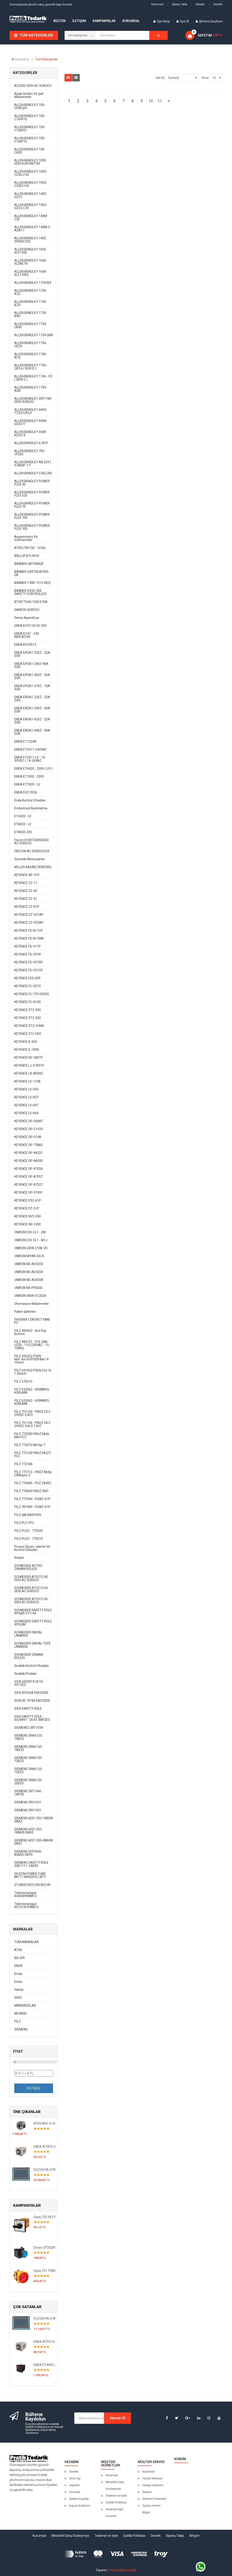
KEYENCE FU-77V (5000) (31, 994)
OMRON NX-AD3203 (28, 1264)
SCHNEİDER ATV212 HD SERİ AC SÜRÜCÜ (31, 1578)
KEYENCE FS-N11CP (28, 930)
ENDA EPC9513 (25, 644)
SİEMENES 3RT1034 (28, 1727)
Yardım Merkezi (152, 2478)
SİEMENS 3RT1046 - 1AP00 (28, 1792)
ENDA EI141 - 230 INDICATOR (26, 635)
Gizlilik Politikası (116, 2502)
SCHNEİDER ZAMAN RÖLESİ (28, 1656)
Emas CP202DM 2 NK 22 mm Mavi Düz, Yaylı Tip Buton (45, 2247)
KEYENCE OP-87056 (28, 1168)
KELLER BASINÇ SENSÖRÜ (33, 867)
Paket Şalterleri (25, 1311)
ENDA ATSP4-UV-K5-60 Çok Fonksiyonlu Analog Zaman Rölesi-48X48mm (45, 2146)
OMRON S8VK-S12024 (30, 1296)
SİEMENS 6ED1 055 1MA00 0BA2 (28, 1830)
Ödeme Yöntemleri (154, 2498)
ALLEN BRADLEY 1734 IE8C (30, 314)
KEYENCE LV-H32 (26, 1089)
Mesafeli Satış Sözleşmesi (115, 2485)
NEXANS (20, 2013)
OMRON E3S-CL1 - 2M (30, 1232)
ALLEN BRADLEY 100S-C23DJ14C (30, 173)
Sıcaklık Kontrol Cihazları (31, 1666)
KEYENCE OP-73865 (28, 1145)
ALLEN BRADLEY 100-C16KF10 (29, 139)
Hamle (19, 1989)
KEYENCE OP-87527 (28, 1184)
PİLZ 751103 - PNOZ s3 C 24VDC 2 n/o (32, 1413)
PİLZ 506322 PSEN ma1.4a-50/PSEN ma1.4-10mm (32, 1359)
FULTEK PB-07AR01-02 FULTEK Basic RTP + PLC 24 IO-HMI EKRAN (45, 2170)
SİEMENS (21, 2029)
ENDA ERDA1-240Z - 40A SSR (32, 709)
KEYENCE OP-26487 (28, 1121)
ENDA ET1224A (25, 741)
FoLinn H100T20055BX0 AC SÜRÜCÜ (31, 841)
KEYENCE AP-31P (26, 875)
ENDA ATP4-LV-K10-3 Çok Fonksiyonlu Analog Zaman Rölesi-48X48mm (45, 2341)
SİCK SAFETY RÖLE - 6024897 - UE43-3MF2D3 (32, 1718)
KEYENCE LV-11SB (27, 1081)
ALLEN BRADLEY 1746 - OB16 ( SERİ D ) (31, 366)
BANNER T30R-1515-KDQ (32, 583)
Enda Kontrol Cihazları (30, 800)
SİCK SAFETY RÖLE (28, 1708)
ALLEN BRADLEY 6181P (31, 443)
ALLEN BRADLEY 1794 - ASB (31, 389)
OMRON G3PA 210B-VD (31, 1248)
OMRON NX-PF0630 (28, 1288)
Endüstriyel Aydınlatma (30, 808)
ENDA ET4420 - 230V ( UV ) (33, 768)
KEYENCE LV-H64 (26, 1113)
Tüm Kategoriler (35, 35)
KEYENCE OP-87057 (28, 1176)
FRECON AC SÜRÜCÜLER (31, 851)
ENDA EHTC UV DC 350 (30, 625)
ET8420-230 (23, 832)
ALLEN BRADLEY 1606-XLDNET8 (30, 262)
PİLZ (17, 2021)
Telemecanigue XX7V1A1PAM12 (26, 1905)
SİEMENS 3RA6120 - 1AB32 (29, 1737)
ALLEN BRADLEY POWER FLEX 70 (32, 505)
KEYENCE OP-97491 (28, 1192)
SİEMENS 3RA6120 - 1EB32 (29, 1770)
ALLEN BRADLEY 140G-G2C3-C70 (30, 206)
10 (150, 100)
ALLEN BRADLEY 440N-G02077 (30, 422)
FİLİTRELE (34, 2088)
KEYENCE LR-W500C (28, 1073)
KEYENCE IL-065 (25, 1041)
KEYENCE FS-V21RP (28, 962)
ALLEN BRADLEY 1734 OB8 (33, 335)
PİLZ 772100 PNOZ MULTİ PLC (32, 1454)
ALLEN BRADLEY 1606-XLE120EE (30, 273)
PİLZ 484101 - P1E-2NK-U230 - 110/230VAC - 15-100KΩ (32, 1345)
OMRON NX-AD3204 (28, 1272)
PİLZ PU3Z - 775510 (28, 1538)
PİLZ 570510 (23, 1381)
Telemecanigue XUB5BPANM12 (25, 1894)
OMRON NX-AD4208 (28, 1280)
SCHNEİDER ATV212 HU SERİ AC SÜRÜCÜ (31, 1589)
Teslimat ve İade (116, 2495)
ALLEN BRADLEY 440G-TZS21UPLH (30, 411)
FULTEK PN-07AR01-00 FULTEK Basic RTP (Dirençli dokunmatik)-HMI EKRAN (45, 2318)
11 (159, 100)
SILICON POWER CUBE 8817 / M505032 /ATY (30, 1875)
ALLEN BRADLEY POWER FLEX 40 (32, 482)
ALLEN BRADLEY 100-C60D (29, 150)
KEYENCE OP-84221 (28, 1153)
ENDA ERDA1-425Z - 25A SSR (32, 720)
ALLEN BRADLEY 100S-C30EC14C (30, 184)
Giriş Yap (75, 2478)
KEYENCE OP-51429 (28, 1129)
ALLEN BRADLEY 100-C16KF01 (29, 128)
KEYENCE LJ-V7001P (29, 1065)
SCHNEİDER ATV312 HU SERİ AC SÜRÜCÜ (31, 1600)
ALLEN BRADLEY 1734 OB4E (30, 325)
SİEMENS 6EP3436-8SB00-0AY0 (28, 1853)
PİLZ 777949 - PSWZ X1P (32, 1499)
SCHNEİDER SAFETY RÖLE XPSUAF (33, 1622)
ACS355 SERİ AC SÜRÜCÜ (32, 86)
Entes (18, 1981)
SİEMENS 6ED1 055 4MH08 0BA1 (33, 1842)
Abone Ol (117, 2418)
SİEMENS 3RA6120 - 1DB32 (29, 1759)
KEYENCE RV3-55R (27, 1216)
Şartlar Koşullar (79, 2498)
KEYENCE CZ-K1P (26, 906)
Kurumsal (157, 4)
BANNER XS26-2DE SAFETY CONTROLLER (30, 592)
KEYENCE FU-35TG (27, 986)
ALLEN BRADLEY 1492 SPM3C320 (30, 239)
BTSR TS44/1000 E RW (30, 602)
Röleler (19, 1558)
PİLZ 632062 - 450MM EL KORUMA (32, 1391)
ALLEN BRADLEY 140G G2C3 (30, 195)
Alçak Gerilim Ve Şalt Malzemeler (29, 95)
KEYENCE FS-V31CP (28, 970)
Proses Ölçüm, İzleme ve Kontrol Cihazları (32, 1548)
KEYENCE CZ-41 (25, 899)
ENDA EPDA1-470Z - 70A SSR (32, 687)
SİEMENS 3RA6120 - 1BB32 (29, 1748)
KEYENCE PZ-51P (26, 1208)
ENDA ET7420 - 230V (29, 776)
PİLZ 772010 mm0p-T (30, 1445)
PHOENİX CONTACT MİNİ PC (32, 1321)
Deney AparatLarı (26, 618)
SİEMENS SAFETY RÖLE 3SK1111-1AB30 (31, 1864)
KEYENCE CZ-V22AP (29, 922)
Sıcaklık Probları (25, 1673)
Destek (215, 4)
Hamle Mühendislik (122, 2570)
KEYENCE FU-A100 (27, 1002)
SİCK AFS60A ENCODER (31, 1692)
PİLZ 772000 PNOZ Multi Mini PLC (31, 1435)
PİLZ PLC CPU (24, 1523)
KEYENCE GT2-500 (27, 1010)
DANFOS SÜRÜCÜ (26, 610)
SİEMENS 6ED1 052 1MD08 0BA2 (33, 1819)
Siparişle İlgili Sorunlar (114, 2512)
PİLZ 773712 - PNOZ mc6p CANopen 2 (33, 1473)
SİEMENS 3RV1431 (27, 1810)
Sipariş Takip (177, 4)
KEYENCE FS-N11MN (29, 938)
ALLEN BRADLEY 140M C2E (30, 217)
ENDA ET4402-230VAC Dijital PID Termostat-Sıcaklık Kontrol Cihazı (45, 2365)
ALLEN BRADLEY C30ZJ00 (33, 473)
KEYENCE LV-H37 (26, 1097)
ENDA (18, 1966)
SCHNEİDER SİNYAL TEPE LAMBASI (32, 1645)
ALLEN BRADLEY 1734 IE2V (30, 303)
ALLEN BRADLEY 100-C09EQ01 (29, 106)
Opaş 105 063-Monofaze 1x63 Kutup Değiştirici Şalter (45, 2217)
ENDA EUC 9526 (25, 792)
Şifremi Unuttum (211, 21)
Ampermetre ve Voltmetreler (26, 538)
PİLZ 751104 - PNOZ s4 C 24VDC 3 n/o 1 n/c (32, 1424)
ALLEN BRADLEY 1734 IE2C (30, 292)
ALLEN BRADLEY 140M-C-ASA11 (32, 228)
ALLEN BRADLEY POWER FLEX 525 (32, 493)
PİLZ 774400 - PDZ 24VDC (32, 1483)
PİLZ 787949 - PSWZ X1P (32, 1507)
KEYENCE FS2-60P (27, 978)
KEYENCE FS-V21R (27, 954)
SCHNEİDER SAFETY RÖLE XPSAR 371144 (33, 1611)
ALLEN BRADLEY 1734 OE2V (30, 344)
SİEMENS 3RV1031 (27, 1802)
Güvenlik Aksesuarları (29, 859)
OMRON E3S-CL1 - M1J (30, 1240)
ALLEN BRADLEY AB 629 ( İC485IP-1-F (32, 463)
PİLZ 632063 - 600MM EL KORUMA (32, 1402)
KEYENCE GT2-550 (27, 1018)
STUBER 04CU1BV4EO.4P (32, 1885)
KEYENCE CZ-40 (25, 891)
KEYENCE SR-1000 (27, 1224)
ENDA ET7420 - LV (27, 784)
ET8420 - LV (22, 824)
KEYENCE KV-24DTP (28, 1057)
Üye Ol (184, 21)
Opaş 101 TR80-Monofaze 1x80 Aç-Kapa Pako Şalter (45, 2270)
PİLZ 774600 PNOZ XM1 (31, 1491)
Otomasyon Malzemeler (31, 1303)
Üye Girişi (163, 21)
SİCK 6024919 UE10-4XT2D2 (29, 1683)
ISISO (18, 1997)
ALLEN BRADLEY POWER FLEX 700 (32, 516)
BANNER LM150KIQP (29, 564)
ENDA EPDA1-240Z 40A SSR (31, 665)
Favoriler (74, 2492)
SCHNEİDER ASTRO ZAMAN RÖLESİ (28, 1567)
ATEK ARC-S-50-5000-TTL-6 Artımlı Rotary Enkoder (45, 2123)
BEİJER (19, 1958)
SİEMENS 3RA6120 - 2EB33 (29, 1781)
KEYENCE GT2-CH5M (29, 1026)
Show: (205, 77)
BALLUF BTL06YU (26, 556)
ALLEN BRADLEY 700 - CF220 (30, 452)
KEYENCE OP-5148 (27, 1137)
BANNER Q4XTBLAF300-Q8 (31, 573)
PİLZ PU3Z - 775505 (28, 1531)
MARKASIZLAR (25, 2005)
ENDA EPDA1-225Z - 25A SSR (32, 654)
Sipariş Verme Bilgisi (151, 2509)
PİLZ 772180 (23, 1464)
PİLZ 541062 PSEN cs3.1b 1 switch (32, 1372)
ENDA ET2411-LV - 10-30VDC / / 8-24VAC (30, 759)
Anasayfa (20, 59)
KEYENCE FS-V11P (27, 946)
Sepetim (74, 2485)
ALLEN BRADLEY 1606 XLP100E (30, 250)
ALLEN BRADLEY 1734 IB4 (32, 282)
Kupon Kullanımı (79, 2505)
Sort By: (160, 77)
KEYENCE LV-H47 (26, 1105)
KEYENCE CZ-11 (25, 883)
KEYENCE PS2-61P (27, 1200)
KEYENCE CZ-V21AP (29, 914)
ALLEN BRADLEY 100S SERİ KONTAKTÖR (30, 162)
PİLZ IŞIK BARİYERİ (27, 1515)
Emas (18, 1974)
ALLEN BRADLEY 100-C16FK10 (29, 117)
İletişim (198, 4)
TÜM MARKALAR (26, 1942)
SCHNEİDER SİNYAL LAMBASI (28, 1634)
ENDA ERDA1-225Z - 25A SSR (32, 698)
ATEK (18, 1950)
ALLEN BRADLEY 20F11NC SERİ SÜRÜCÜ (33, 400)
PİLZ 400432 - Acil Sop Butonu (30, 1332)
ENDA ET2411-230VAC (30, 749)
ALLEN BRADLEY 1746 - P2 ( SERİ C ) (33, 378)
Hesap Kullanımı (152, 2485)
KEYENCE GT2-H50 (27, 1034)
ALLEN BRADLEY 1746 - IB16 (31, 355)
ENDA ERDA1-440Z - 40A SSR (32, 732)
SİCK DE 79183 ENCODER (32, 1700)
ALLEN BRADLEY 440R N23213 (30, 433)
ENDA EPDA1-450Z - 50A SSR (32, 676)
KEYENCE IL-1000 (26, 1049)
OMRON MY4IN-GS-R (29, 1256)
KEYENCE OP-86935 (28, 1161)
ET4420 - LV (22, 816)
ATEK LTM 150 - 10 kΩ (30, 548)
